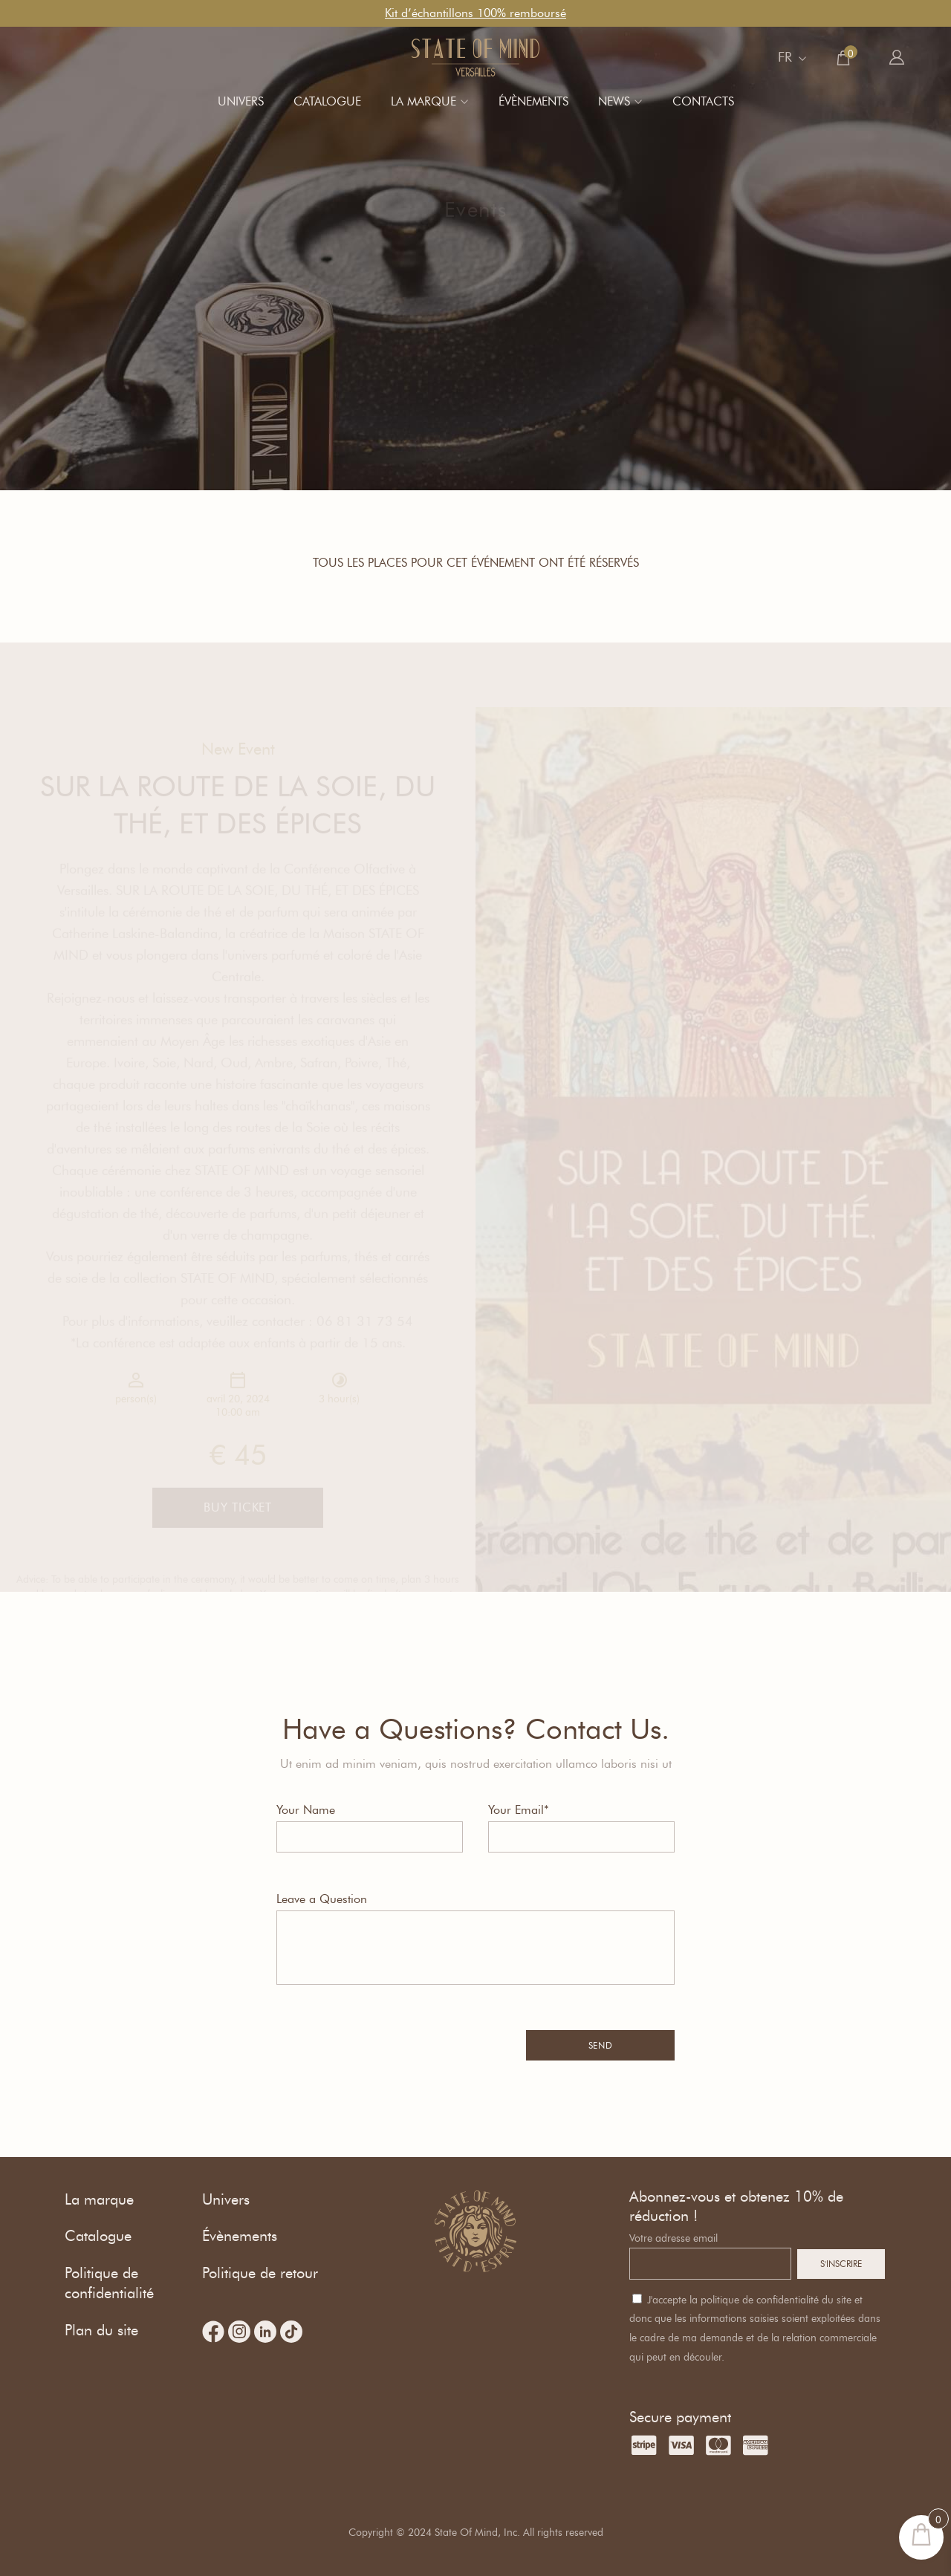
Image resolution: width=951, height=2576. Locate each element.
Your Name (305, 1810)
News (614, 101)
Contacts (703, 101)
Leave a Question (321, 1899)
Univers (241, 101)
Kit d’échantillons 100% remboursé (475, 13)
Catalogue (327, 101)
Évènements (533, 101)
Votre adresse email (673, 2238)
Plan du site (101, 2330)
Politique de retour (260, 2273)
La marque (423, 101)
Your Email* (518, 1810)
